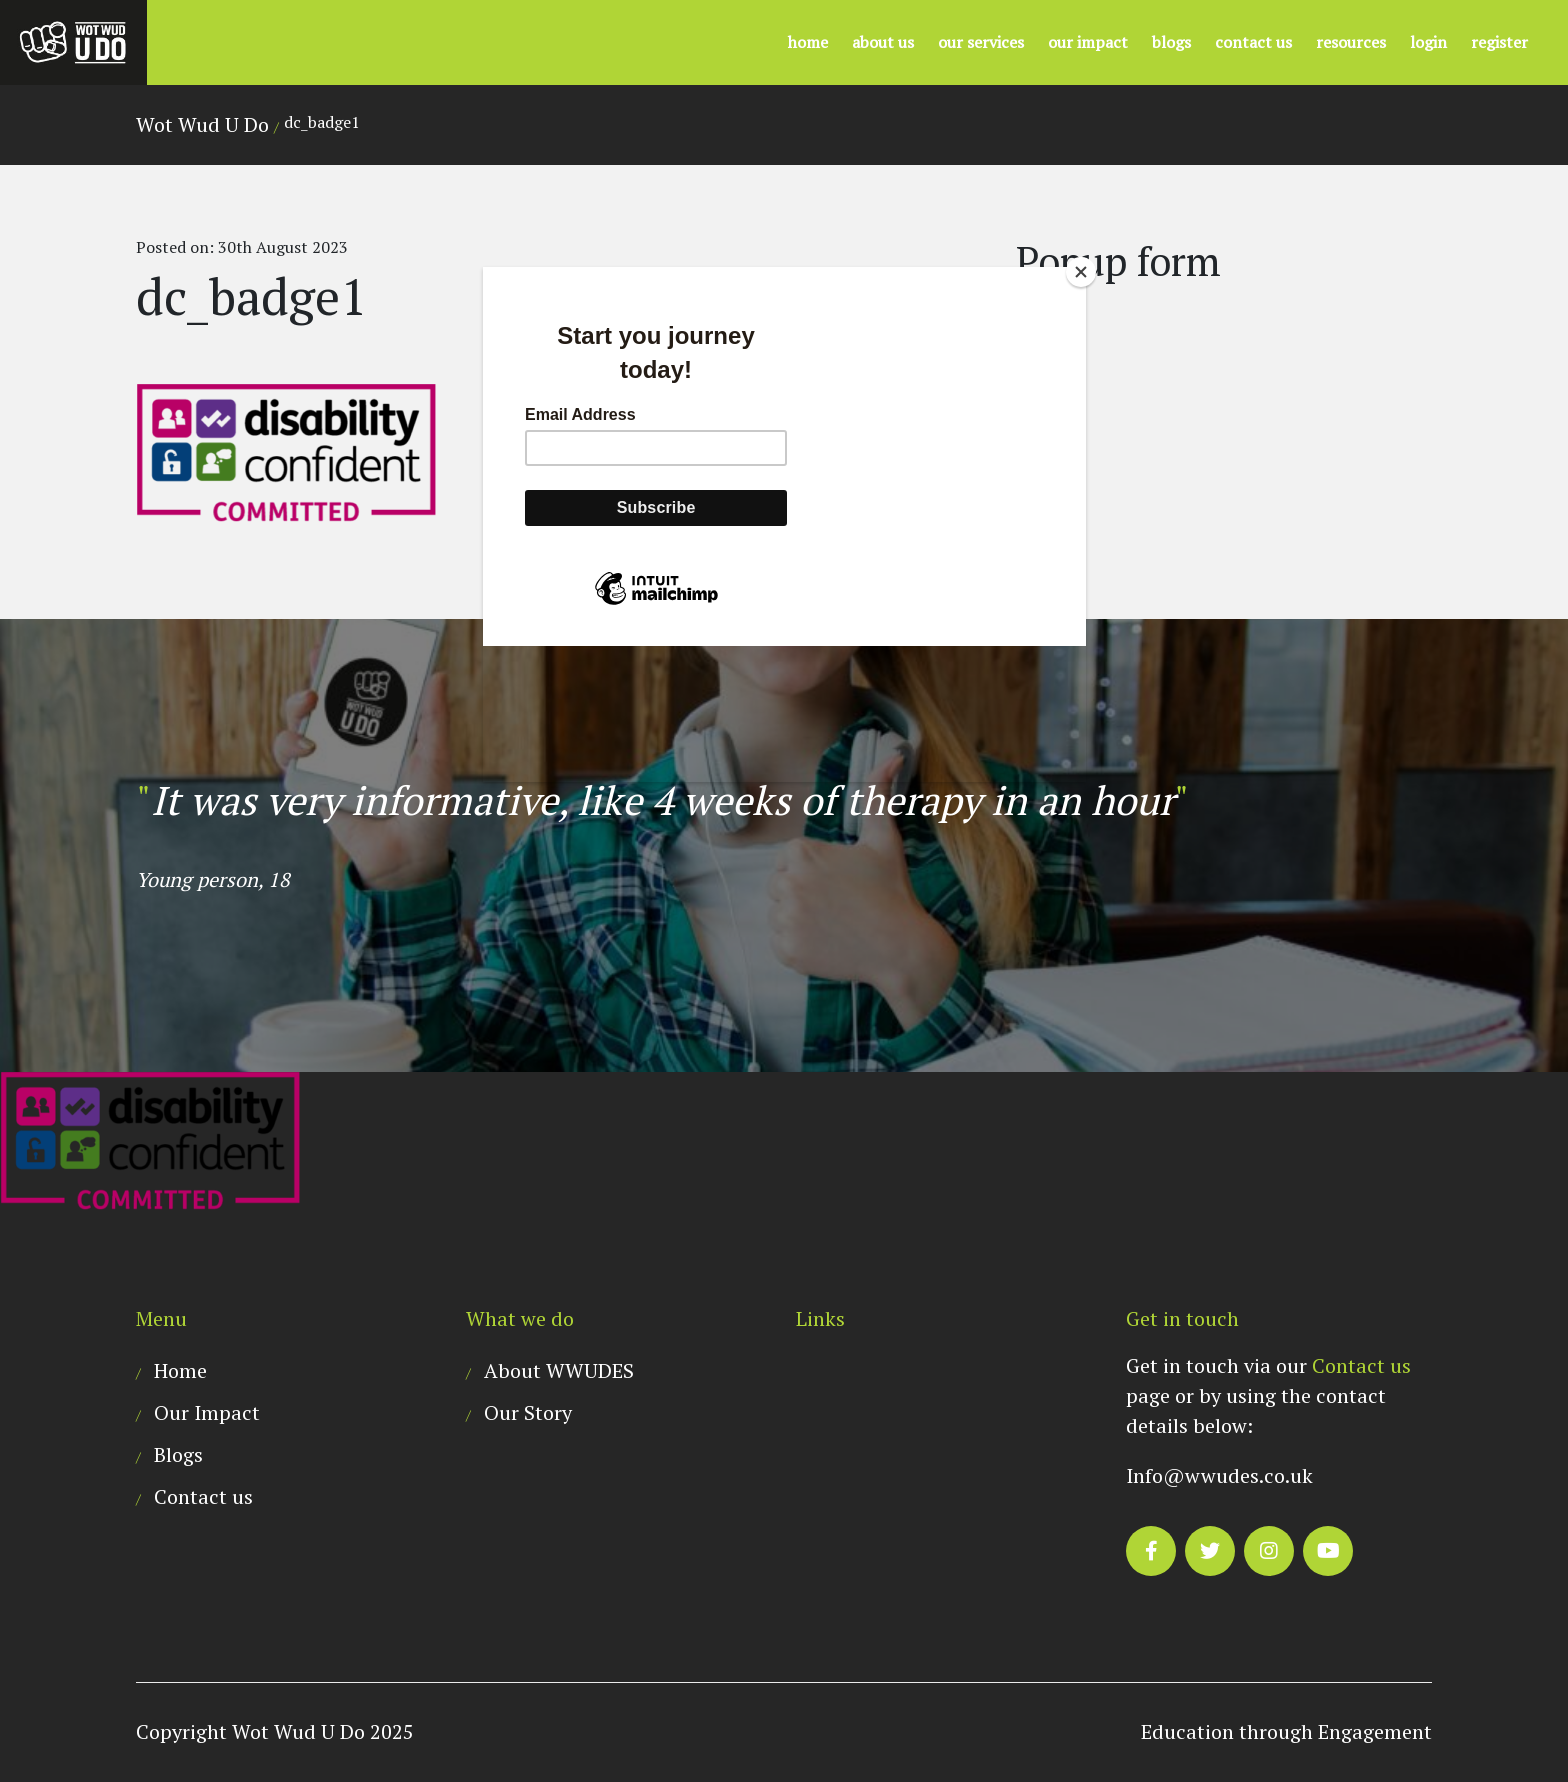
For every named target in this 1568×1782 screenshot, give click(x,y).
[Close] (1081, 272)
